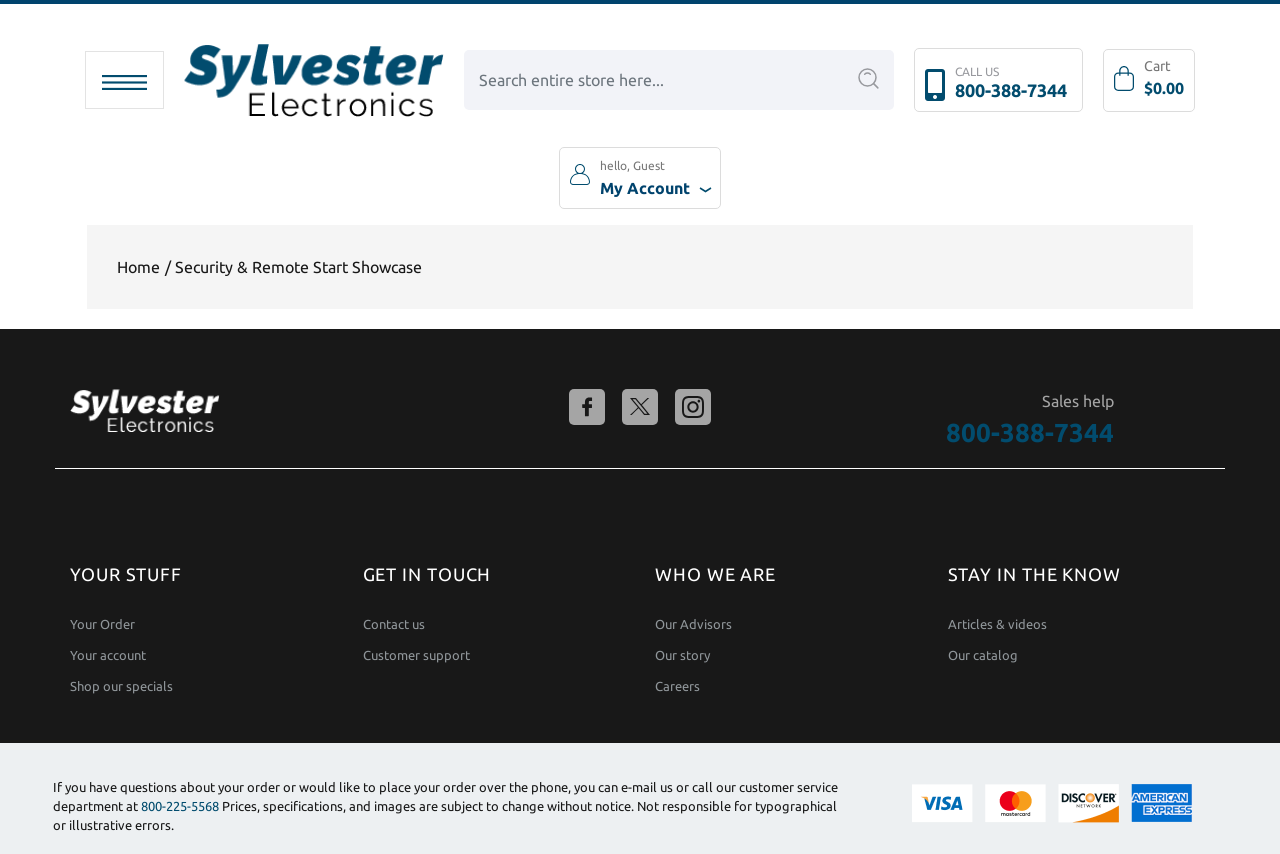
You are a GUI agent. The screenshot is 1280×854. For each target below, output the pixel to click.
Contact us (394, 624)
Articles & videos (997, 624)
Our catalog (983, 655)
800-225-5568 (180, 806)
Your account (108, 655)
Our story (682, 655)
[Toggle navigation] (124, 80)
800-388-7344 (1011, 90)
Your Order (102, 624)
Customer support (416, 655)
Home (138, 267)
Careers (677, 686)
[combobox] (679, 80)
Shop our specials (121, 686)
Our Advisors (693, 624)
